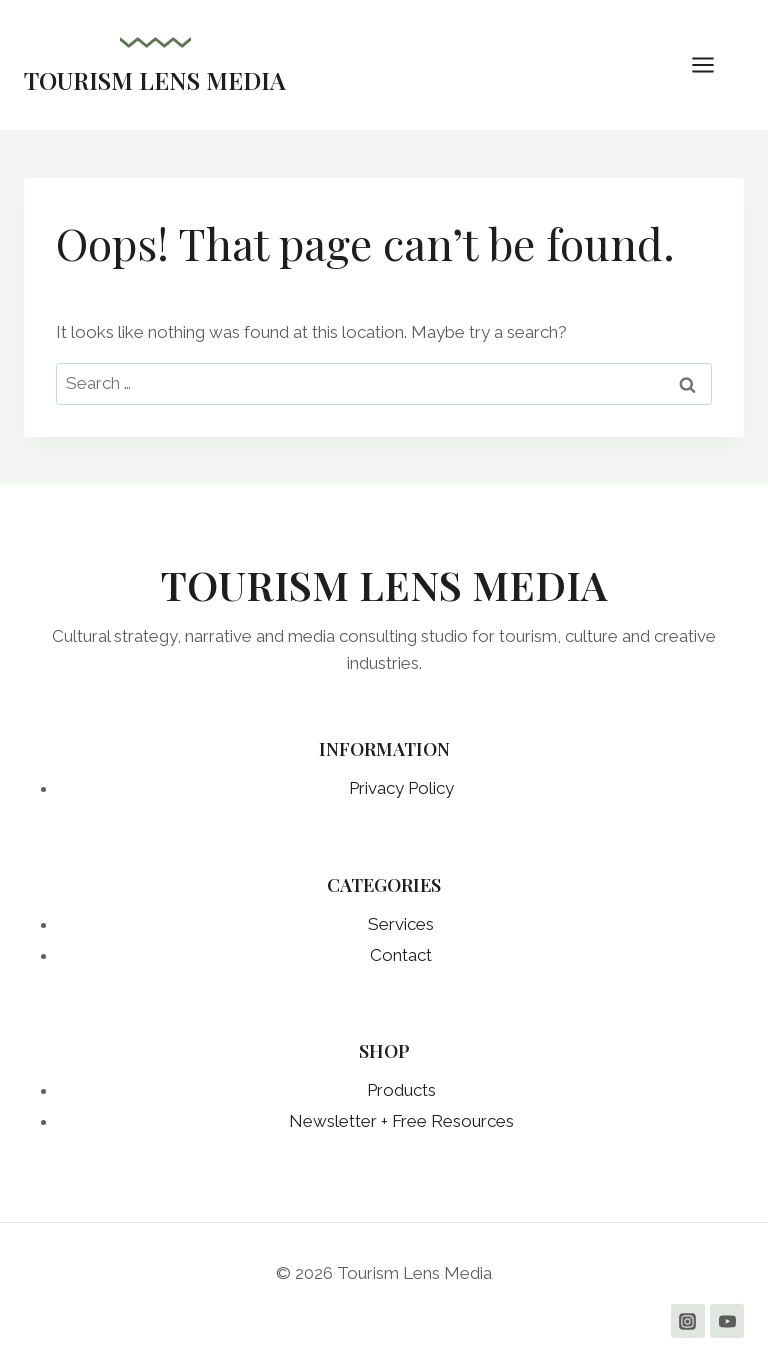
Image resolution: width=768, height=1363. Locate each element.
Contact (401, 955)
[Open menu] (713, 64)
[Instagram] (688, 1321)
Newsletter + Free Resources (401, 1121)
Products (401, 1090)
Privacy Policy (401, 788)
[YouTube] (727, 1321)
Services (401, 924)
